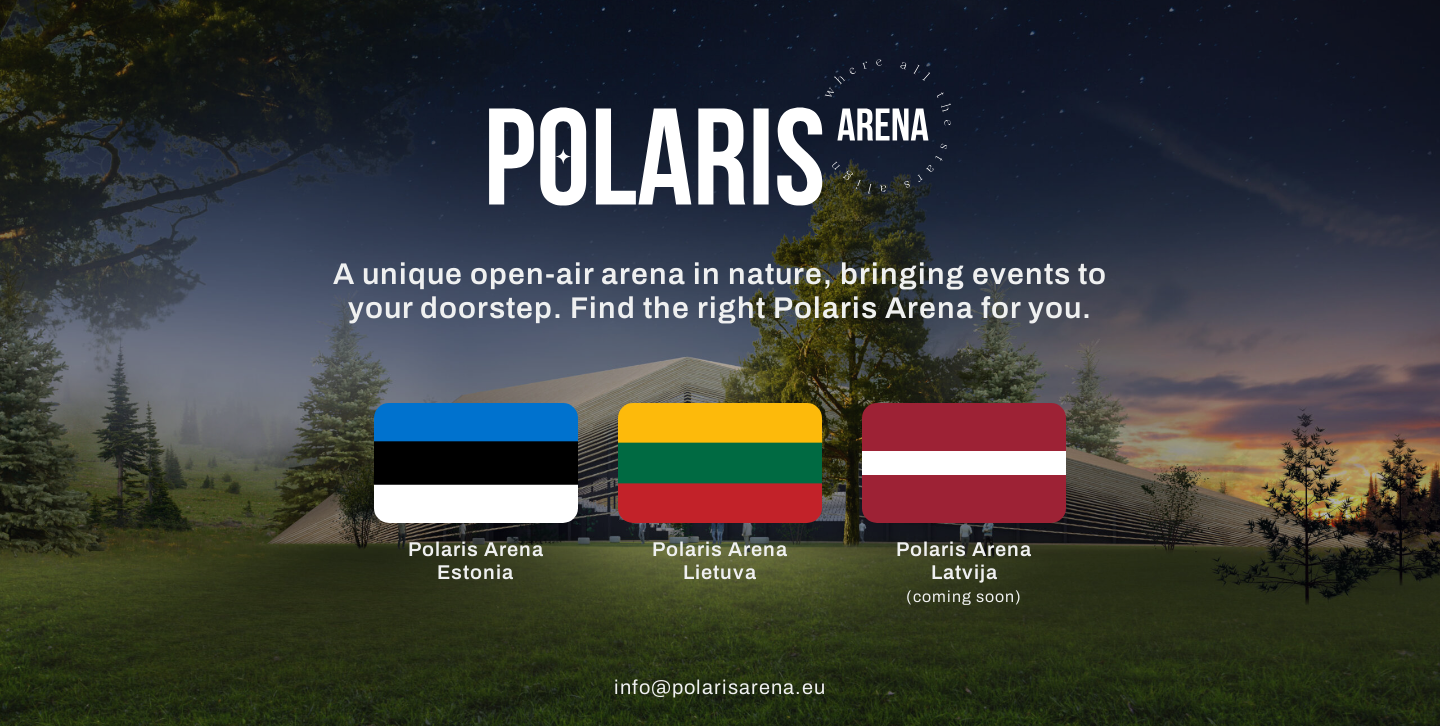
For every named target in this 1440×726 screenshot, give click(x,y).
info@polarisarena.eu (720, 687)
